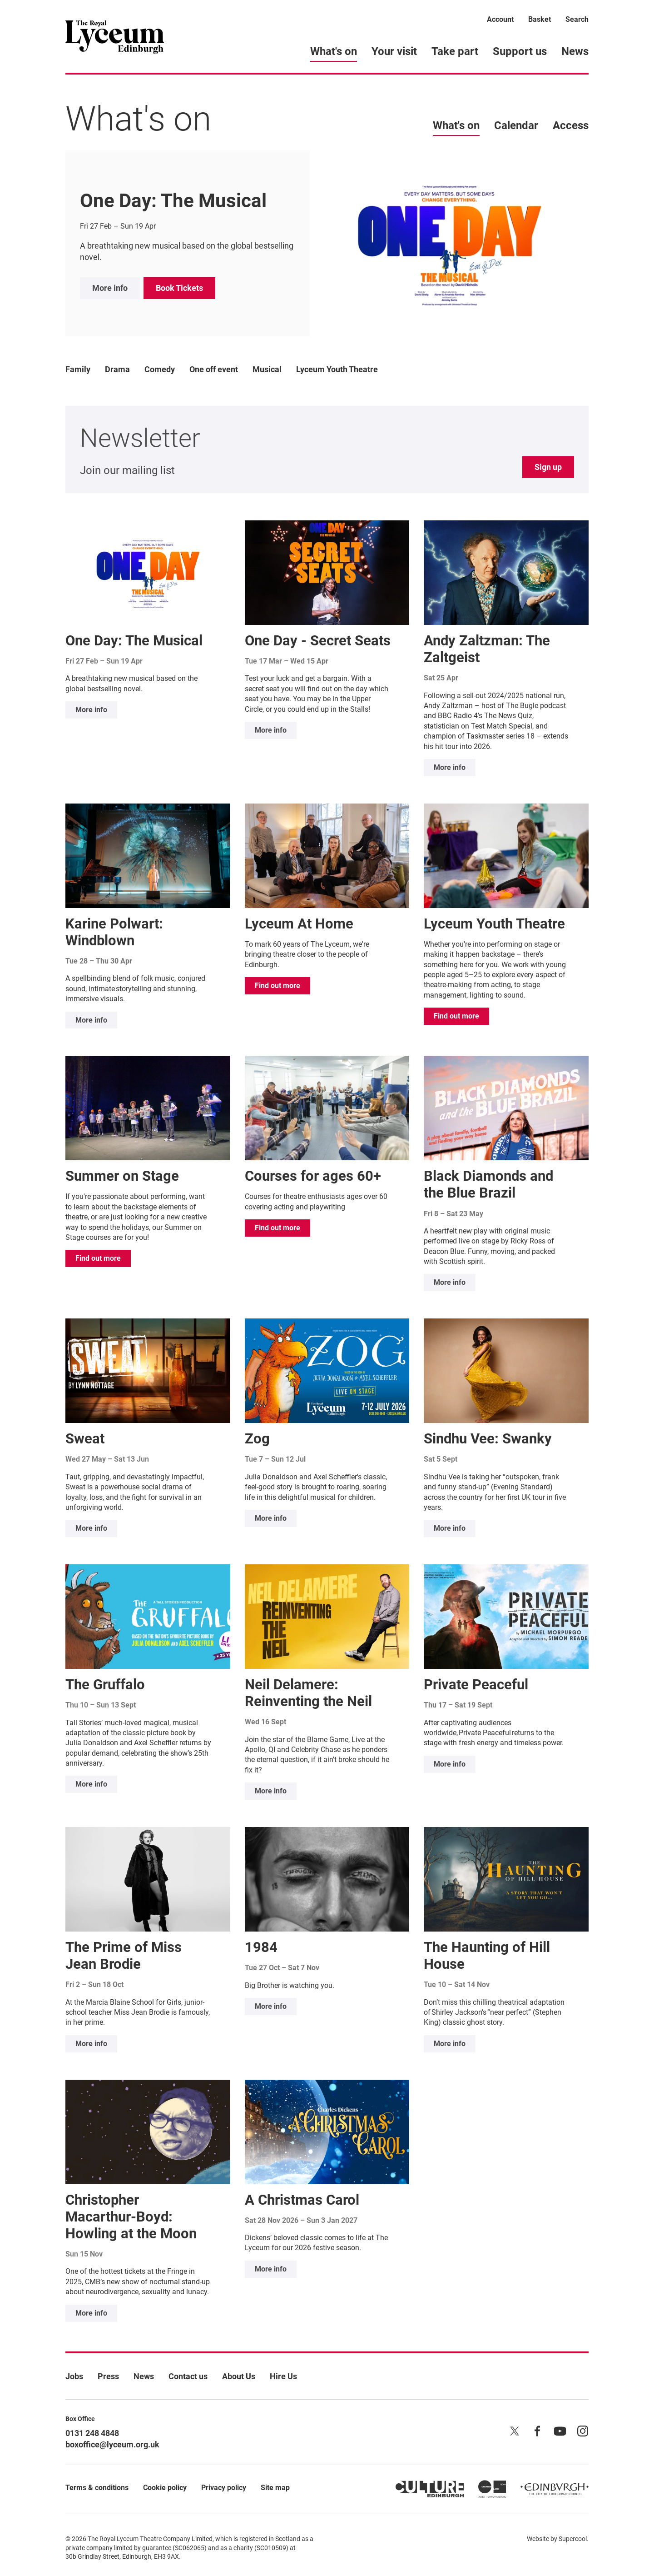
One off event (213, 369)
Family (77, 369)
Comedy (159, 369)
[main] (327, 1198)
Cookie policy (165, 2487)
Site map (275, 2487)
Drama (117, 369)
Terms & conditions (97, 2487)
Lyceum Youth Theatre (337, 369)
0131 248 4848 (92, 2433)
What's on (333, 51)
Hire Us (283, 2376)
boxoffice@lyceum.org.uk (112, 2444)
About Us (238, 2376)
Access (571, 125)
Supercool (573, 2538)
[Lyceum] (114, 36)
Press (108, 2376)
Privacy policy (223, 2487)
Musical (267, 369)
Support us (520, 51)
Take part (454, 51)
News (575, 51)
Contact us (188, 2376)
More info (110, 288)
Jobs (74, 2376)
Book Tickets (179, 288)
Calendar (516, 125)
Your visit (394, 51)
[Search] (577, 21)
